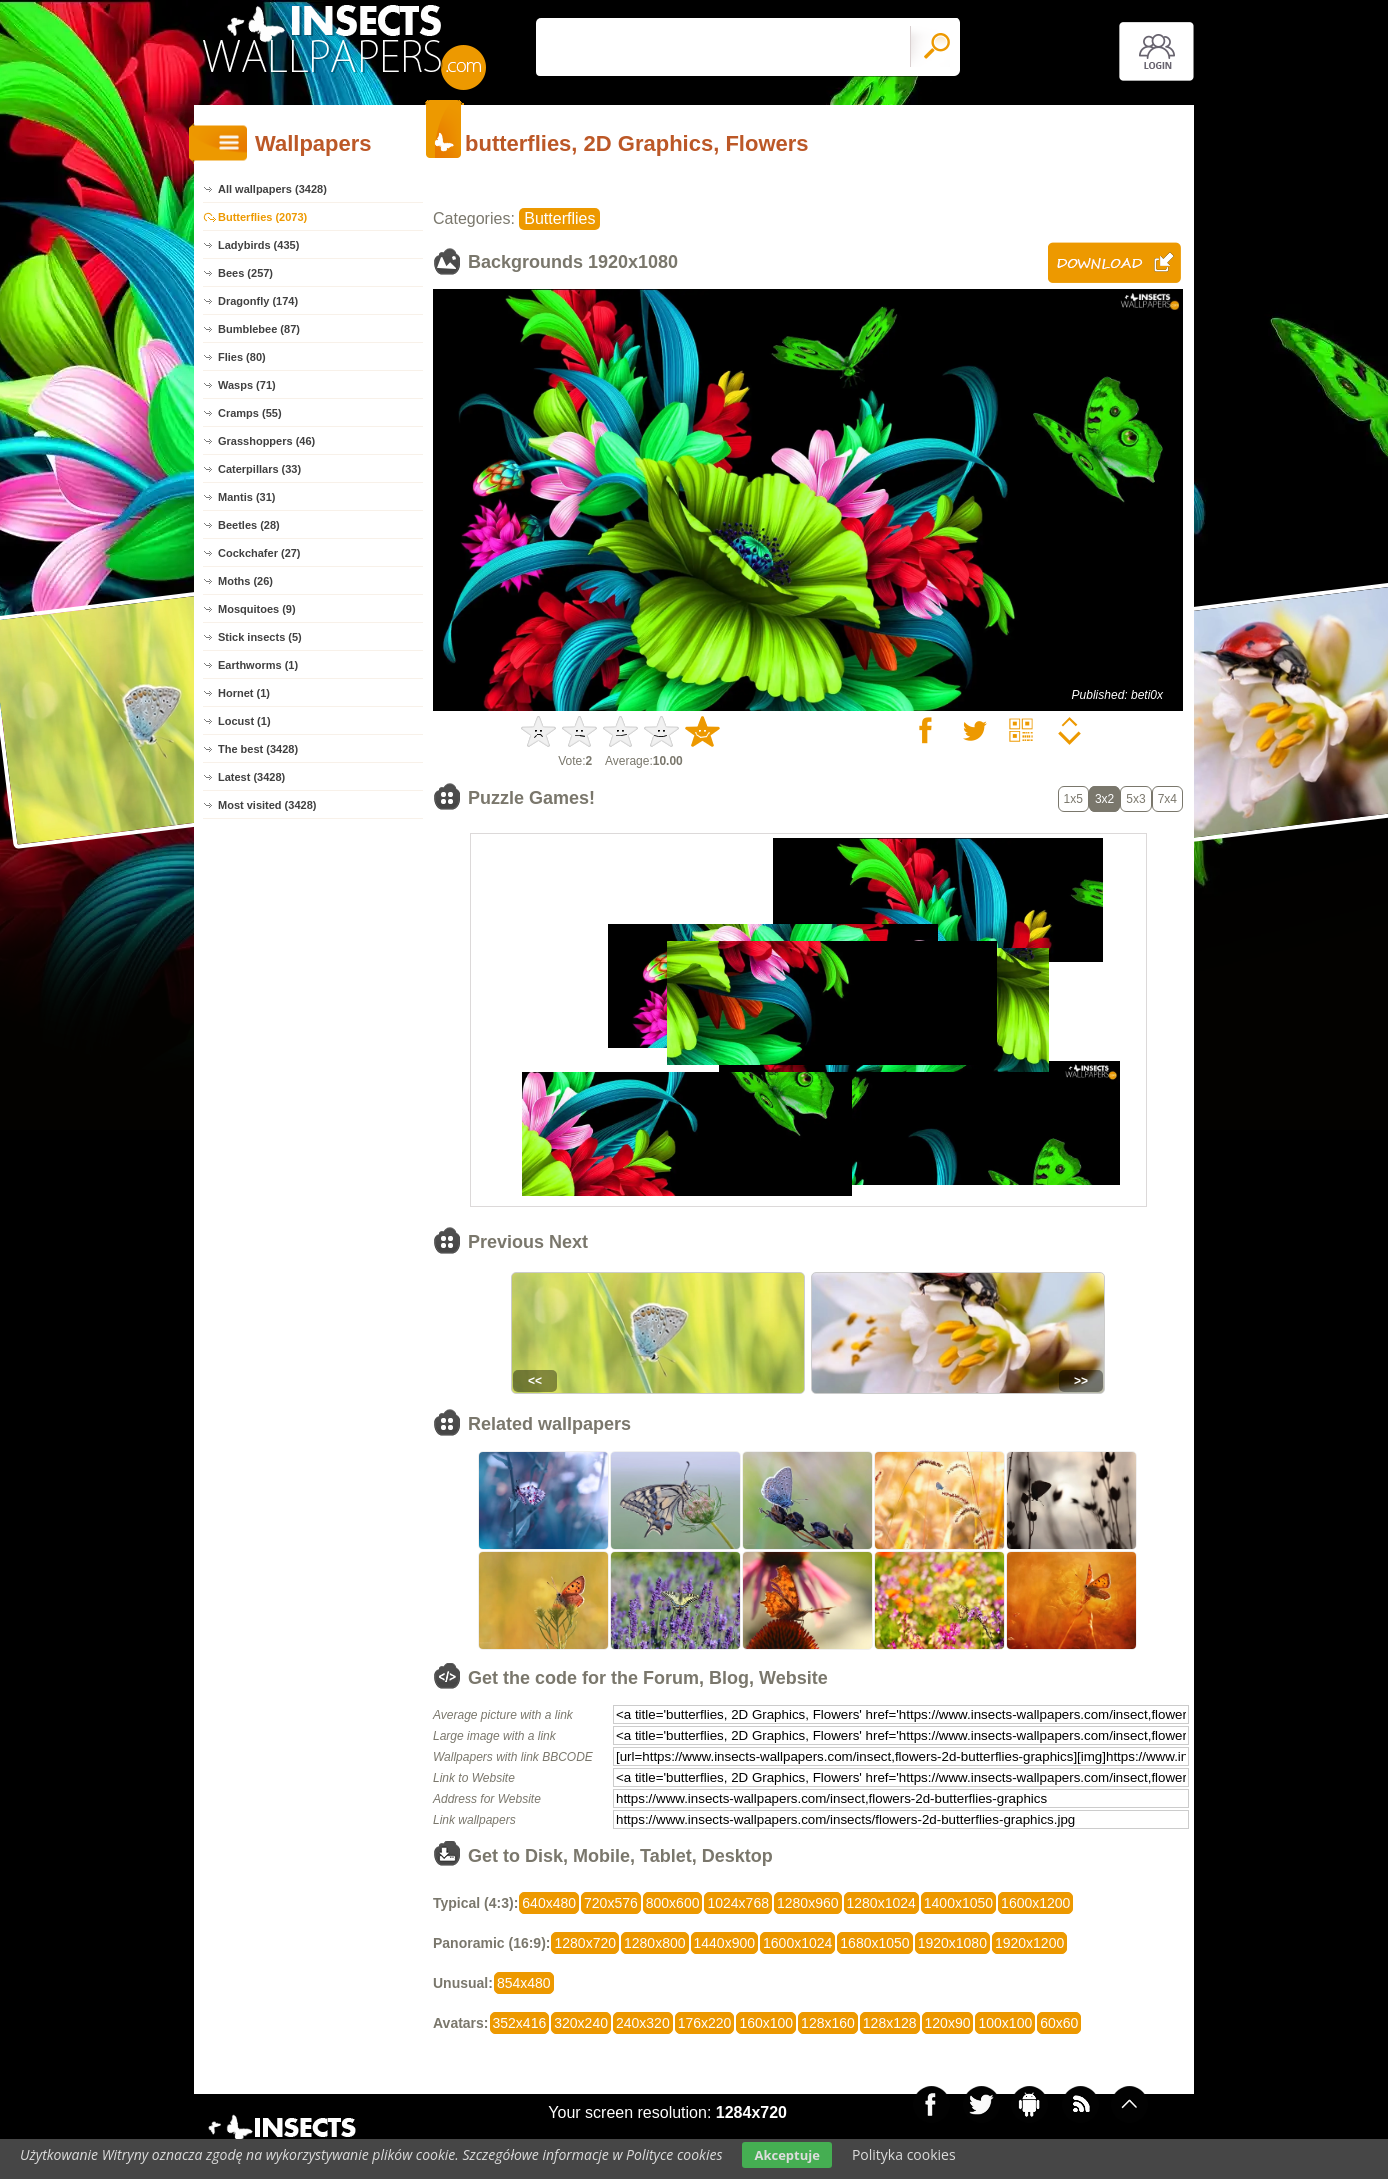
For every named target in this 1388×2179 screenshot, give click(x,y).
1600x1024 (797, 1943)
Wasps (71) (247, 385)
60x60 (1059, 2023)
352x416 (520, 2023)
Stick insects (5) (260, 637)
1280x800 (655, 1943)
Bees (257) (245, 273)
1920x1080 (952, 1943)
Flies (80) (242, 357)
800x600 (673, 1903)
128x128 (890, 2023)
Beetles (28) (249, 525)
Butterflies (559, 218)
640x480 (549, 1903)
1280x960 (808, 1903)
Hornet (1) (244, 693)
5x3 (1135, 799)
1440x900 (725, 1943)
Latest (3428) (251, 777)
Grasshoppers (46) (266, 441)
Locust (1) (244, 721)
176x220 (705, 2023)
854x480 (524, 1983)
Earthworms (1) (258, 665)
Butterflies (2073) (262, 217)
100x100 (1005, 2023)
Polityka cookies (904, 2154)
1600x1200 (1035, 1903)
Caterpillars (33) (259, 469)
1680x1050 (874, 1943)
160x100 (766, 2023)
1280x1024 (881, 1903)
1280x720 (585, 1943)
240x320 (643, 2023)
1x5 (1073, 799)
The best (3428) (258, 749)
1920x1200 (1029, 1943)
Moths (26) (245, 581)
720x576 (611, 1903)
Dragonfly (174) (258, 301)
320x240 (581, 2023)
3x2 (1104, 799)
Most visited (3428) (267, 805)
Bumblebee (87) (259, 329)
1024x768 (738, 1903)
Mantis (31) (246, 497)
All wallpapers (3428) (272, 189)
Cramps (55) (250, 413)
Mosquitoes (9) (257, 609)
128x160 (828, 2023)
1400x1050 (958, 1903)
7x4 (1167, 799)
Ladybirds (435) (258, 245)
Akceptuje (786, 2155)
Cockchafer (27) (259, 553)
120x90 (948, 2023)
